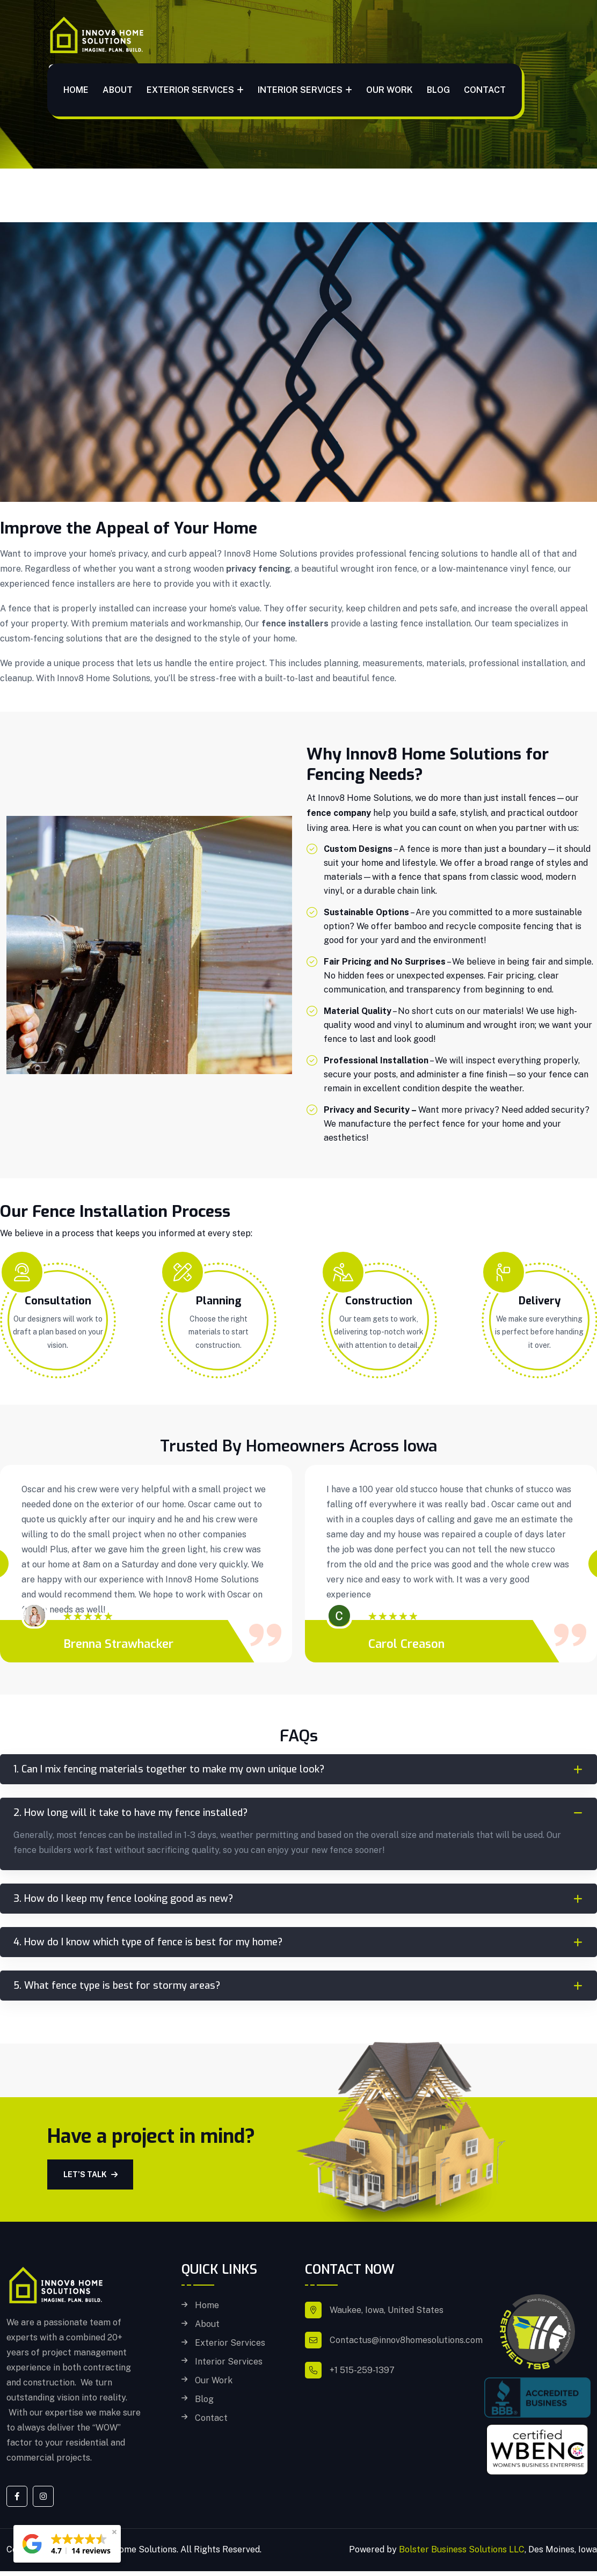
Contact (485, 90)
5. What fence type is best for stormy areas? (116, 1985)
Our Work (389, 90)
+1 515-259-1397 (362, 2370)
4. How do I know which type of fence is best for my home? (147, 1942)
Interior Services (300, 90)
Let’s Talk (90, 2174)
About (118, 90)
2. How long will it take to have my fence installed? (130, 1812)
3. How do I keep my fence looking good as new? (123, 1898)
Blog (438, 90)
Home (76, 90)
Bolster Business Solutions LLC (462, 2549)
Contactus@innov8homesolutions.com (406, 2340)
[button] (67, 2544)
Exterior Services (190, 90)
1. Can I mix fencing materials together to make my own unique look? (168, 1769)
